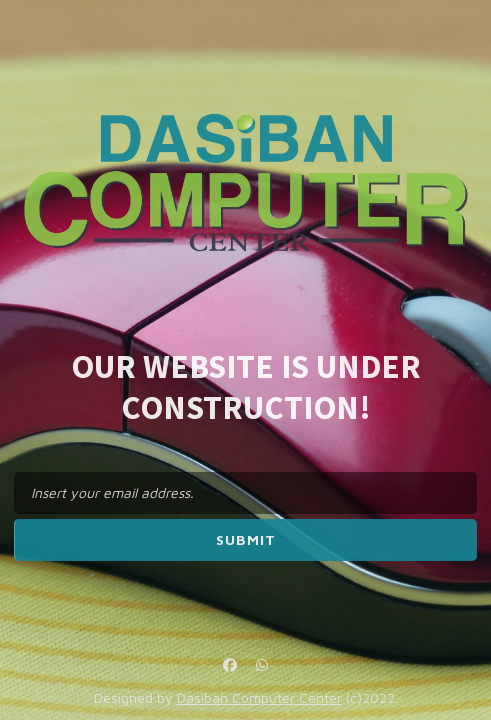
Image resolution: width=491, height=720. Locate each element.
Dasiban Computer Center (259, 697)
